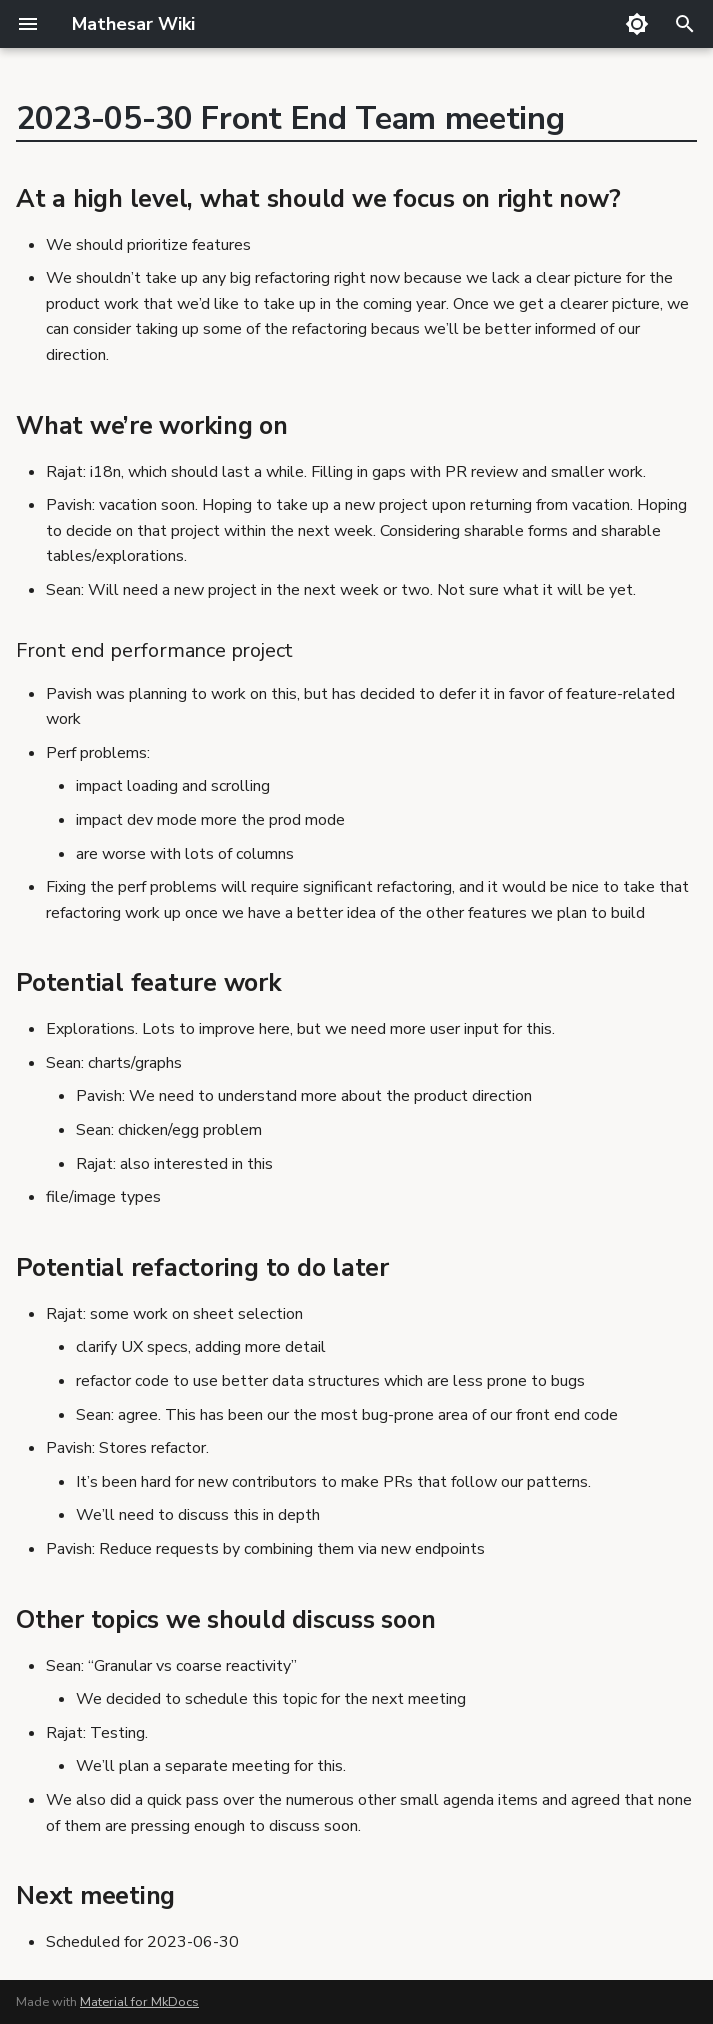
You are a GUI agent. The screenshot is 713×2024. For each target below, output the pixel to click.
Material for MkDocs (139, 2002)
